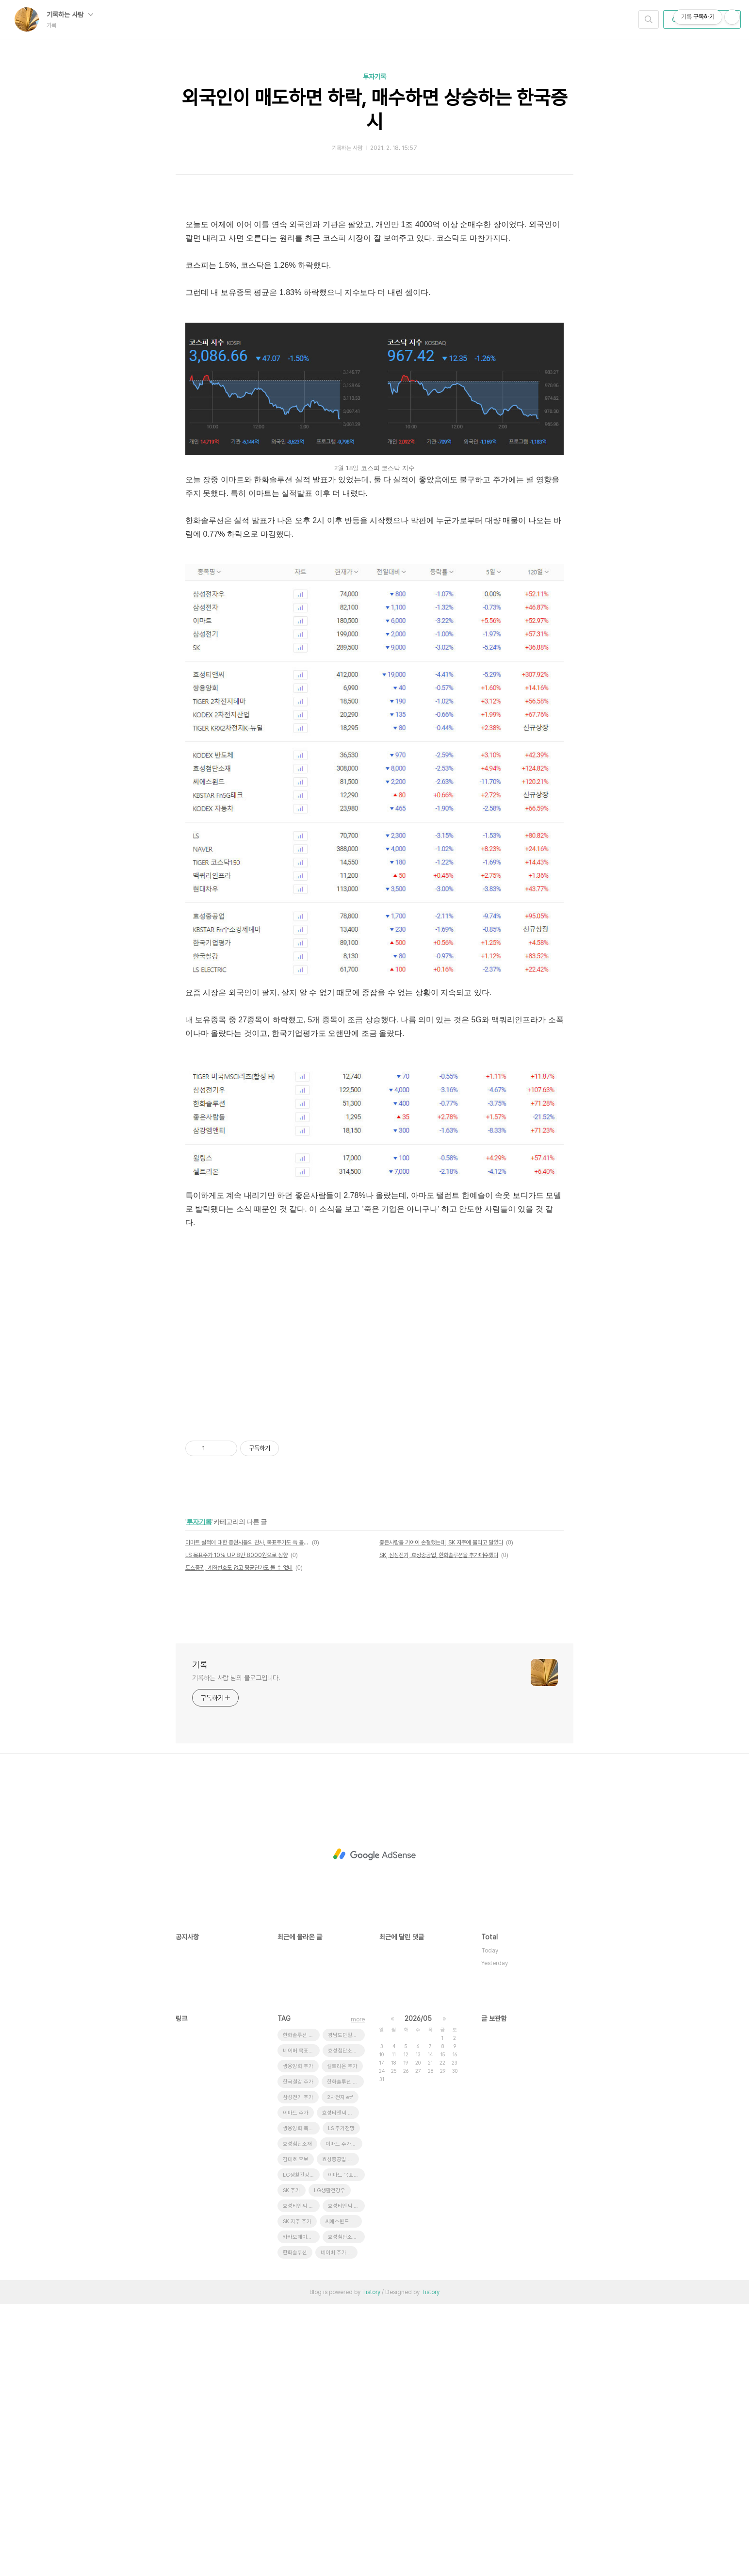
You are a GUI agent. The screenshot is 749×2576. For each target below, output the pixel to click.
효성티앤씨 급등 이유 (346, 2478)
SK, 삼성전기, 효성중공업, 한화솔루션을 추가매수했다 (438, 1826)
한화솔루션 (295, 2524)
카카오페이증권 (300, 2509)
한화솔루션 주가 (300, 2307)
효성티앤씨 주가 (340, 2384)
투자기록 (374, 77)
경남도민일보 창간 (346, 2307)
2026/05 (418, 2290)
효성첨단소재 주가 (346, 2509)
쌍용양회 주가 (298, 2338)
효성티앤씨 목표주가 (301, 2478)
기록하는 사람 (70, 14)
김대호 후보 (296, 2431)
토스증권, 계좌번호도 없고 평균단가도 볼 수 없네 (239, 1839)
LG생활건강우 (329, 2462)
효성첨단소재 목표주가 (346, 2322)
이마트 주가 (296, 2384)
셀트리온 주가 (342, 2338)
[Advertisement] (374, 276)
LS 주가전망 (341, 2400)
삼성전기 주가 (298, 2369)
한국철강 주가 (298, 2353)
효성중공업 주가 (340, 2431)
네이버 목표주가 (300, 2322)
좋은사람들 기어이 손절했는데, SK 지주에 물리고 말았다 (441, 1814)
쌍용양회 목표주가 (301, 2400)
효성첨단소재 (297, 2415)
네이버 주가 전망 (339, 2524)
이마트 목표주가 (345, 2447)
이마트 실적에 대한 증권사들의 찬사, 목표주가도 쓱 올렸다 (247, 1814)
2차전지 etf (340, 2369)
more (358, 2291)
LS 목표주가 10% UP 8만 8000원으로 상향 (236, 1826)
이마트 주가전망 (343, 2415)
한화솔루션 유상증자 (345, 2353)
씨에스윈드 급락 (342, 2493)
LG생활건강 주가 (301, 2447)
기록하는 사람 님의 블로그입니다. (236, 1949)
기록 (200, 1936)
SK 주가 (291, 2462)
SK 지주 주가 (297, 2493)
